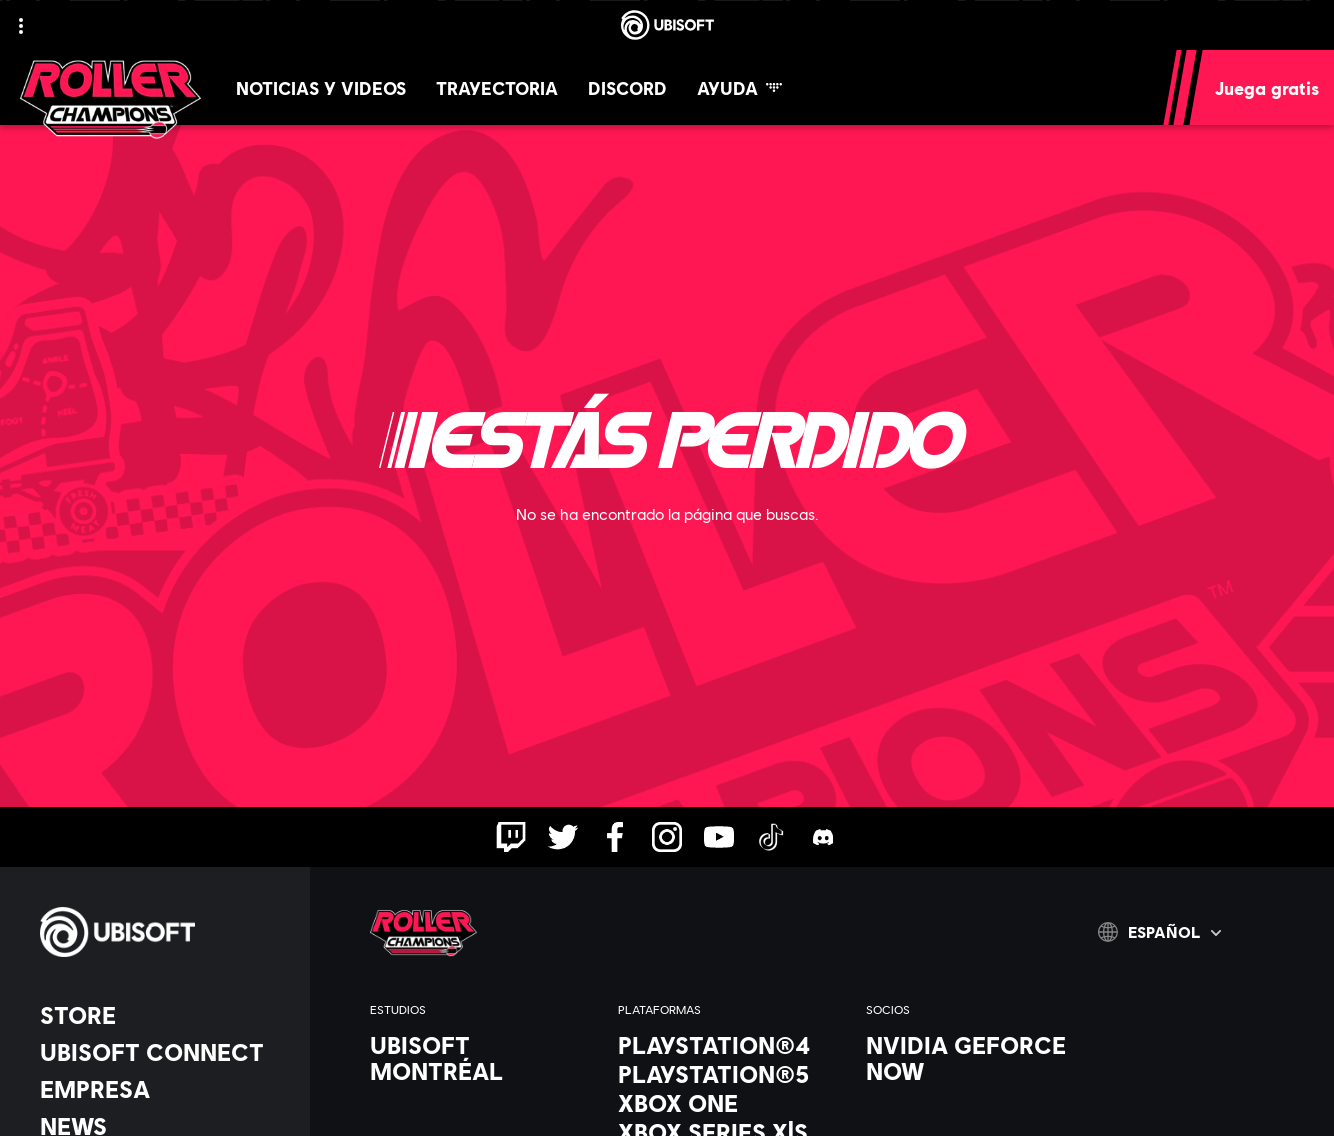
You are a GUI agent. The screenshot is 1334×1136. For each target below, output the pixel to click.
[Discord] (627, 87)
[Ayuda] (739, 87)
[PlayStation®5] (732, 1074)
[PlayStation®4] (732, 1045)
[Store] (165, 1015)
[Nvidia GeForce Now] (980, 1058)
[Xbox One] (732, 1103)
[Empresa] (165, 1089)
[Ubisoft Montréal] (484, 1058)
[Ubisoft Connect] (165, 1052)
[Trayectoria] (497, 87)
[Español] (1159, 932)
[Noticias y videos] (321, 87)
